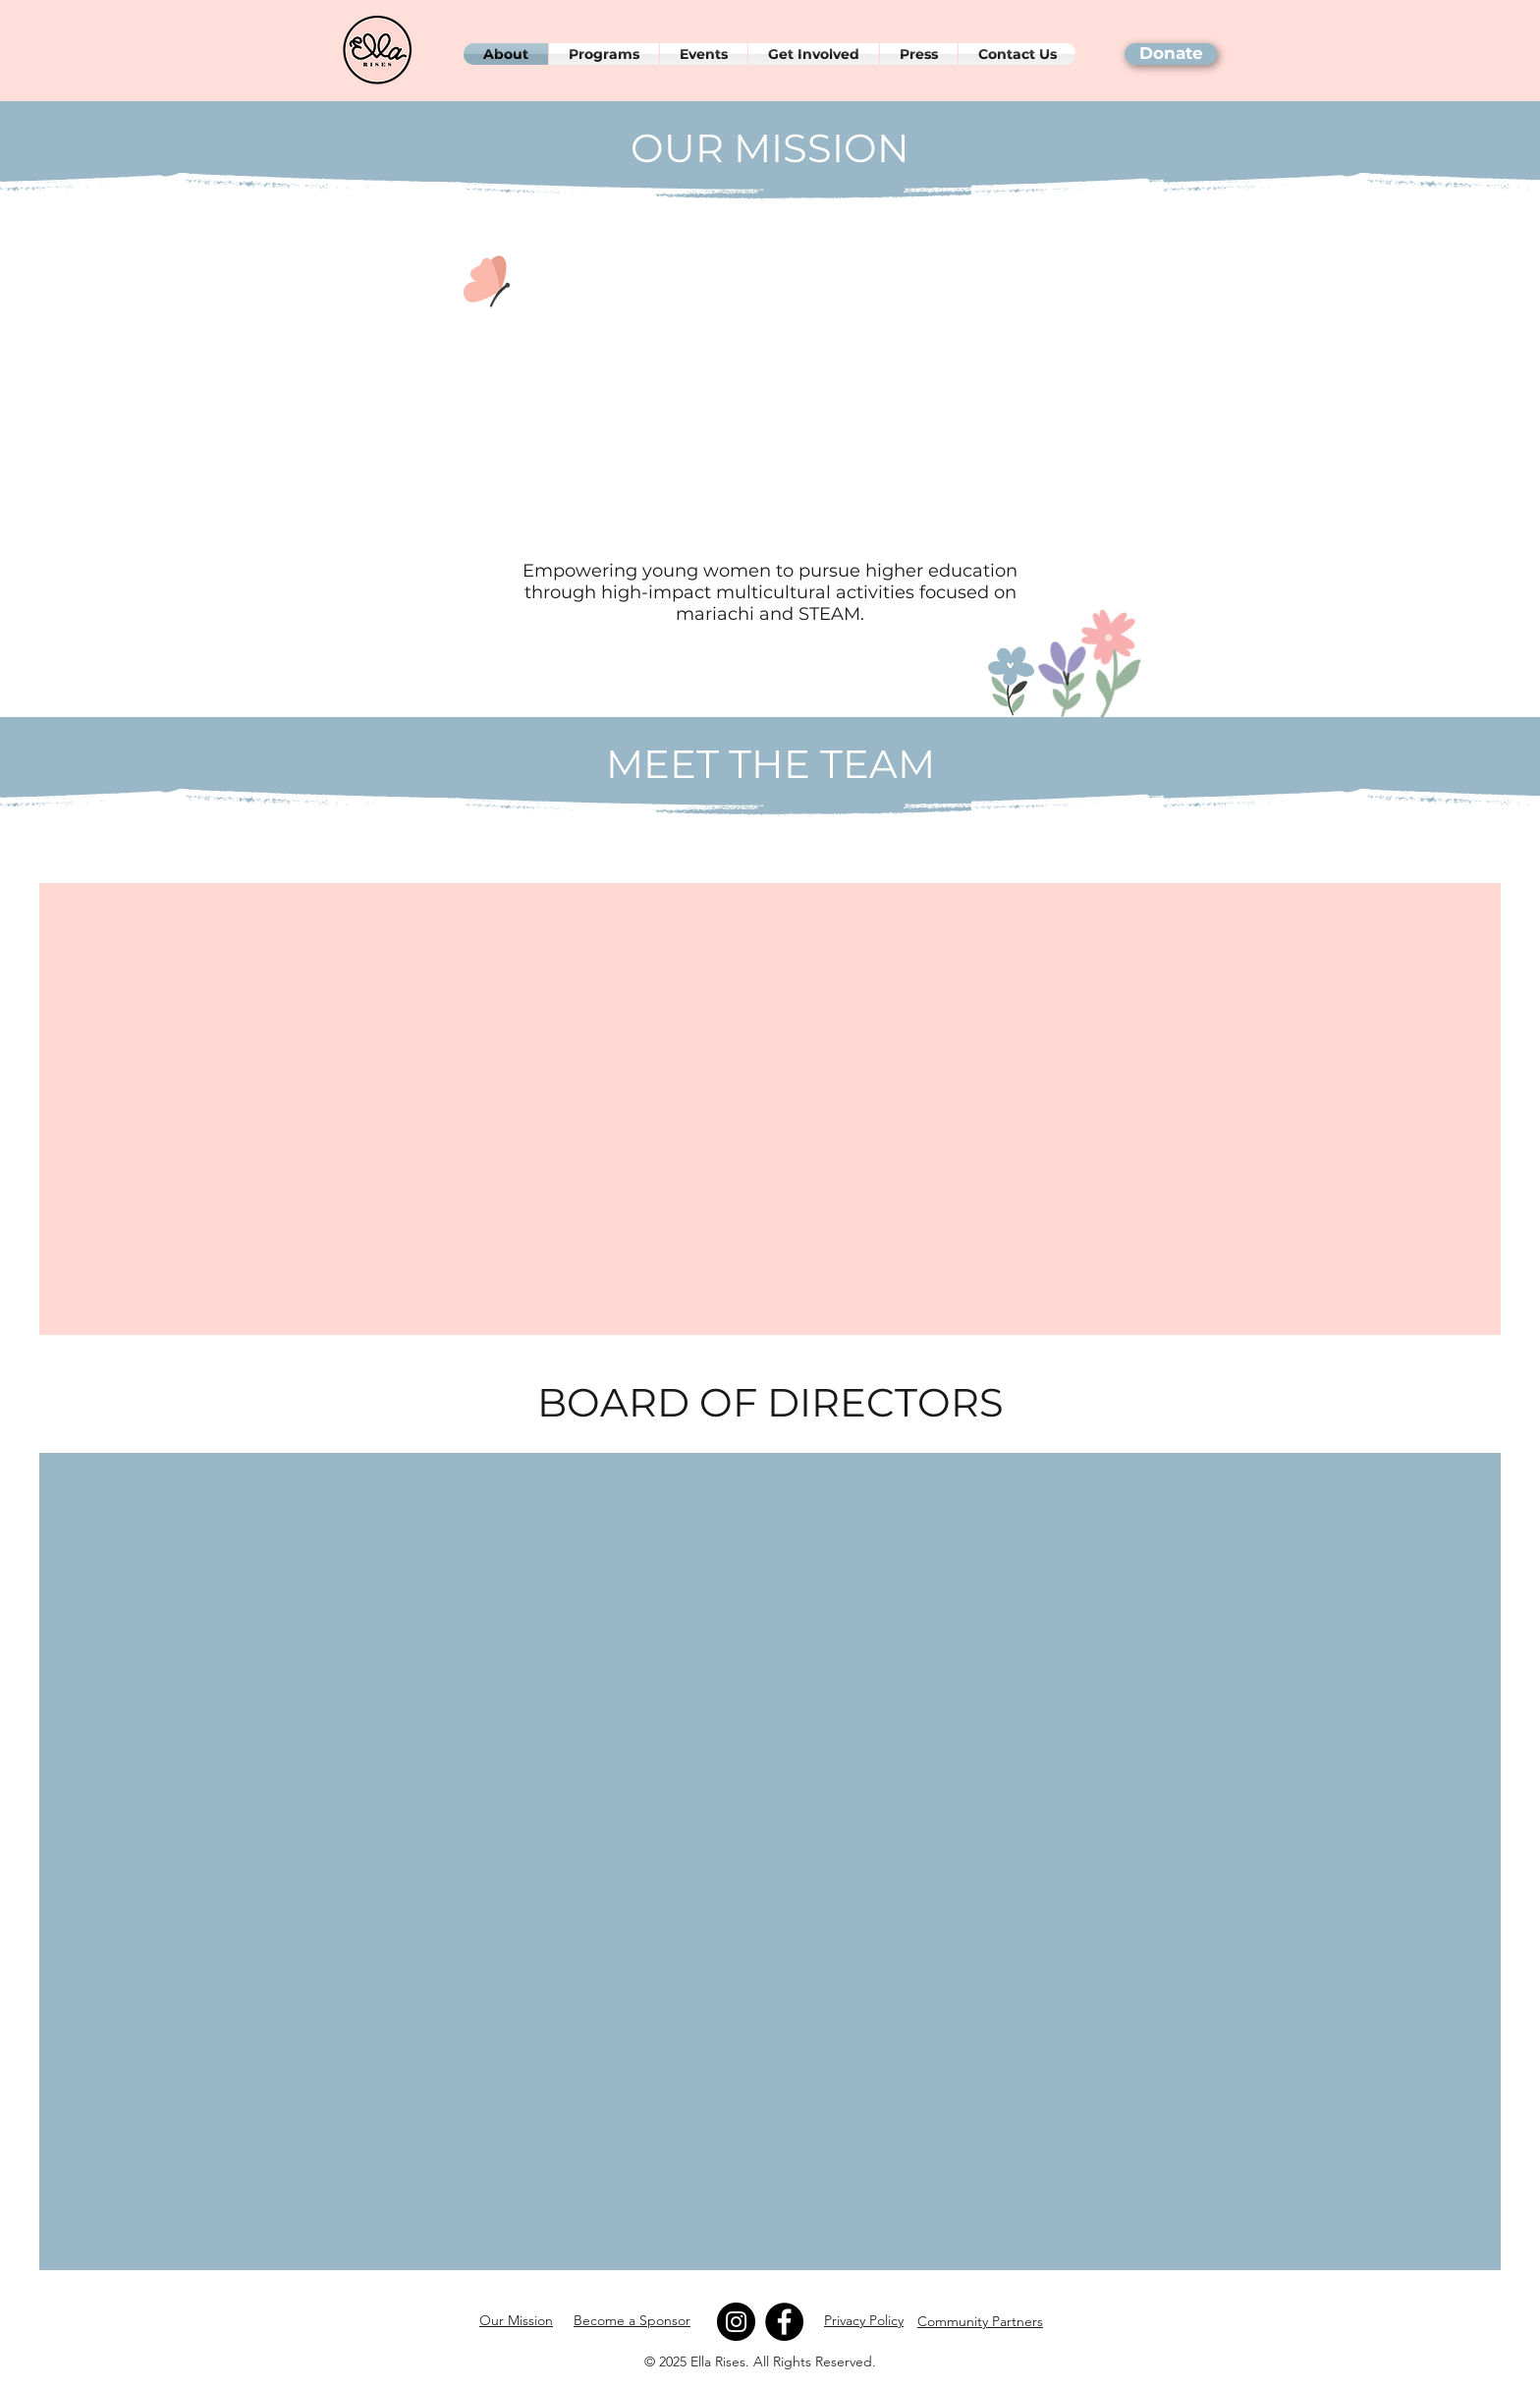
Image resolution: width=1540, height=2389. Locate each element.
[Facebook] (784, 2322)
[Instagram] (736, 2322)
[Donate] (1171, 54)
